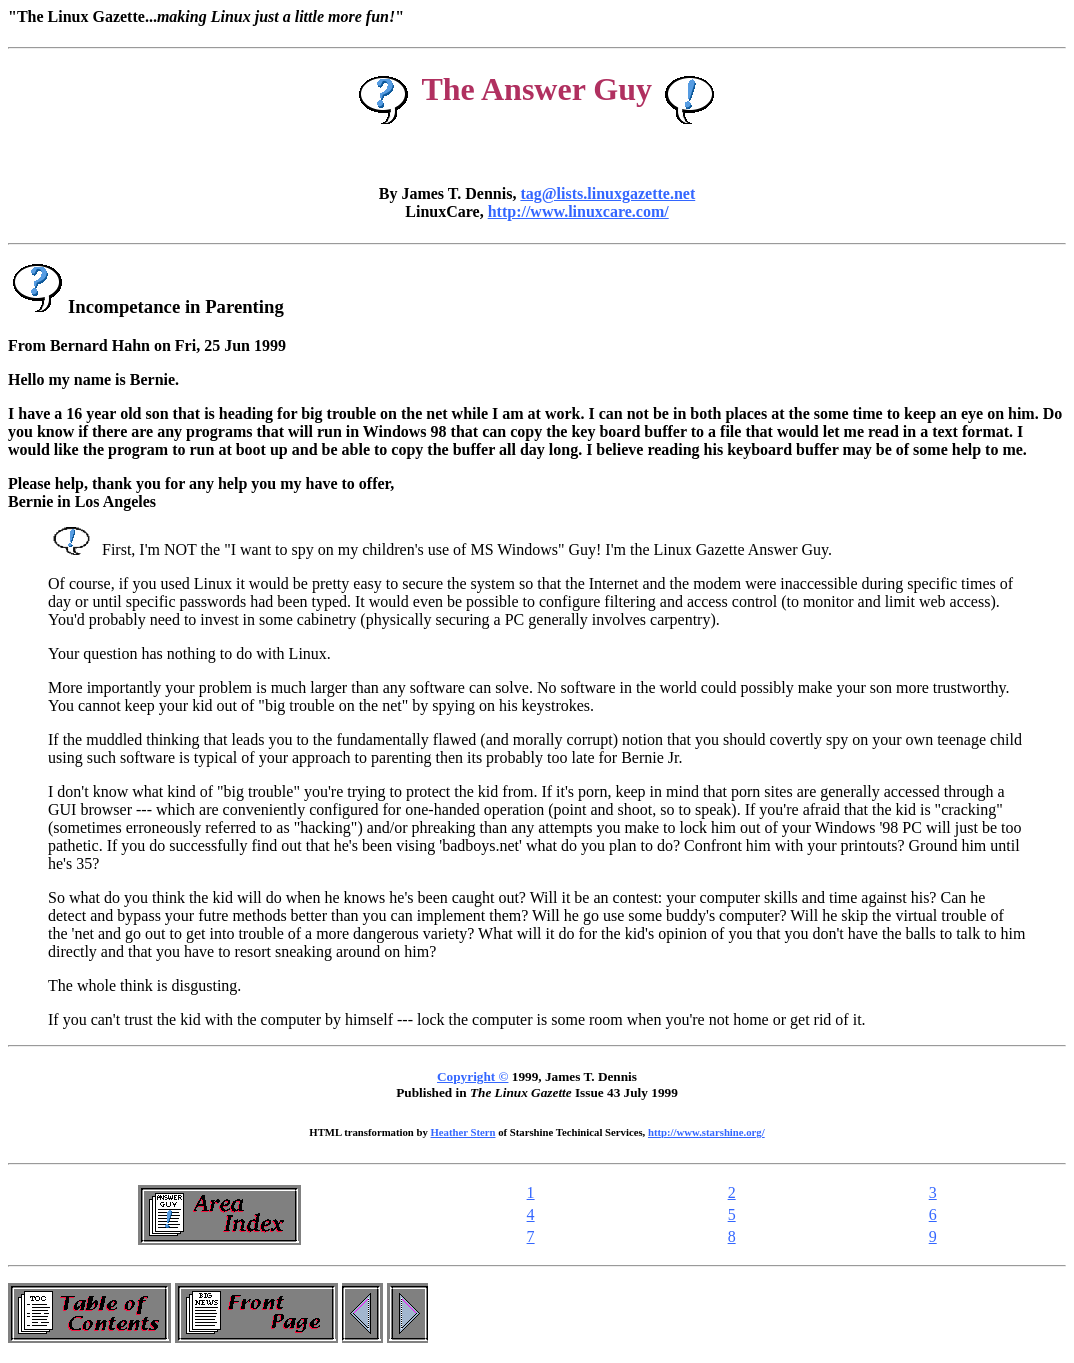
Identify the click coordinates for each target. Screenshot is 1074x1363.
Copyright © (472, 1076)
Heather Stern (463, 1132)
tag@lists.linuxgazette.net (607, 193)
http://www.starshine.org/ (706, 1132)
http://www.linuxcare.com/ (578, 211)
